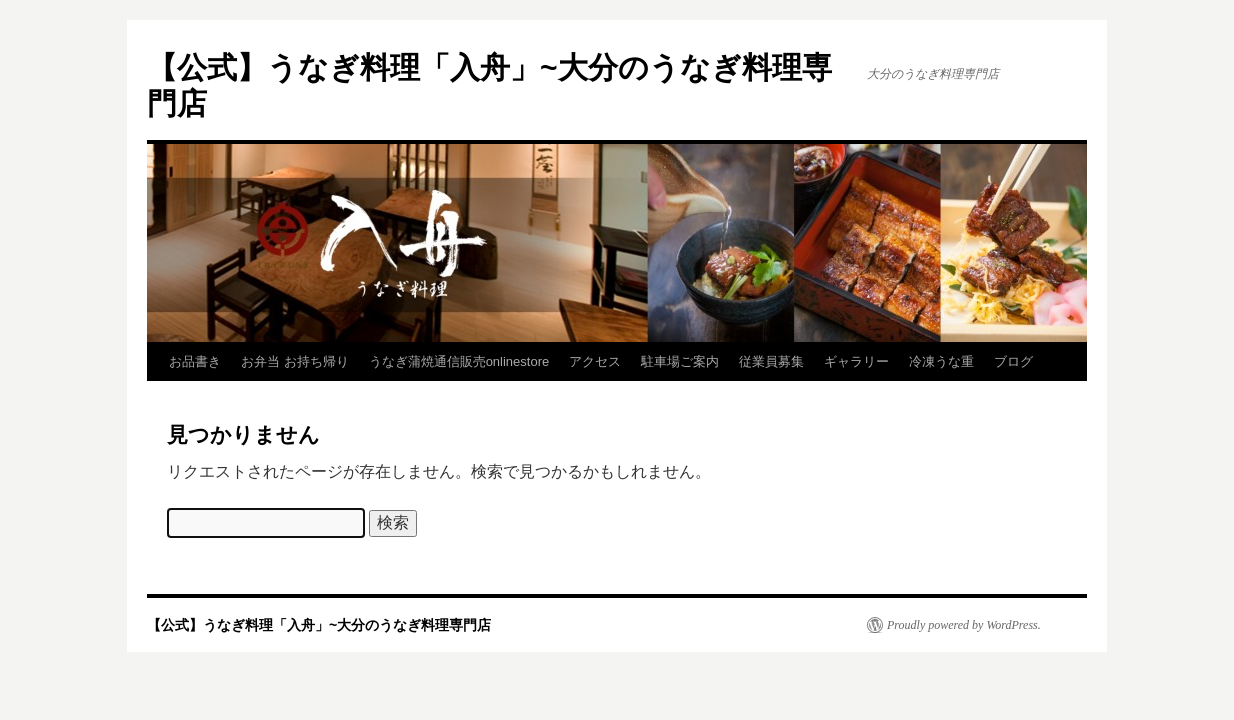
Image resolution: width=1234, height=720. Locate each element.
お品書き (195, 361)
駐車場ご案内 (680, 361)
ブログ (1013, 361)
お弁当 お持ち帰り (295, 361)
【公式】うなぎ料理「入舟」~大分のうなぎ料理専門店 (319, 625)
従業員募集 (771, 361)
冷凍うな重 (941, 361)
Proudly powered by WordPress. (964, 625)
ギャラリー (856, 361)
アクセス (595, 361)
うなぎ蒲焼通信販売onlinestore (459, 361)
